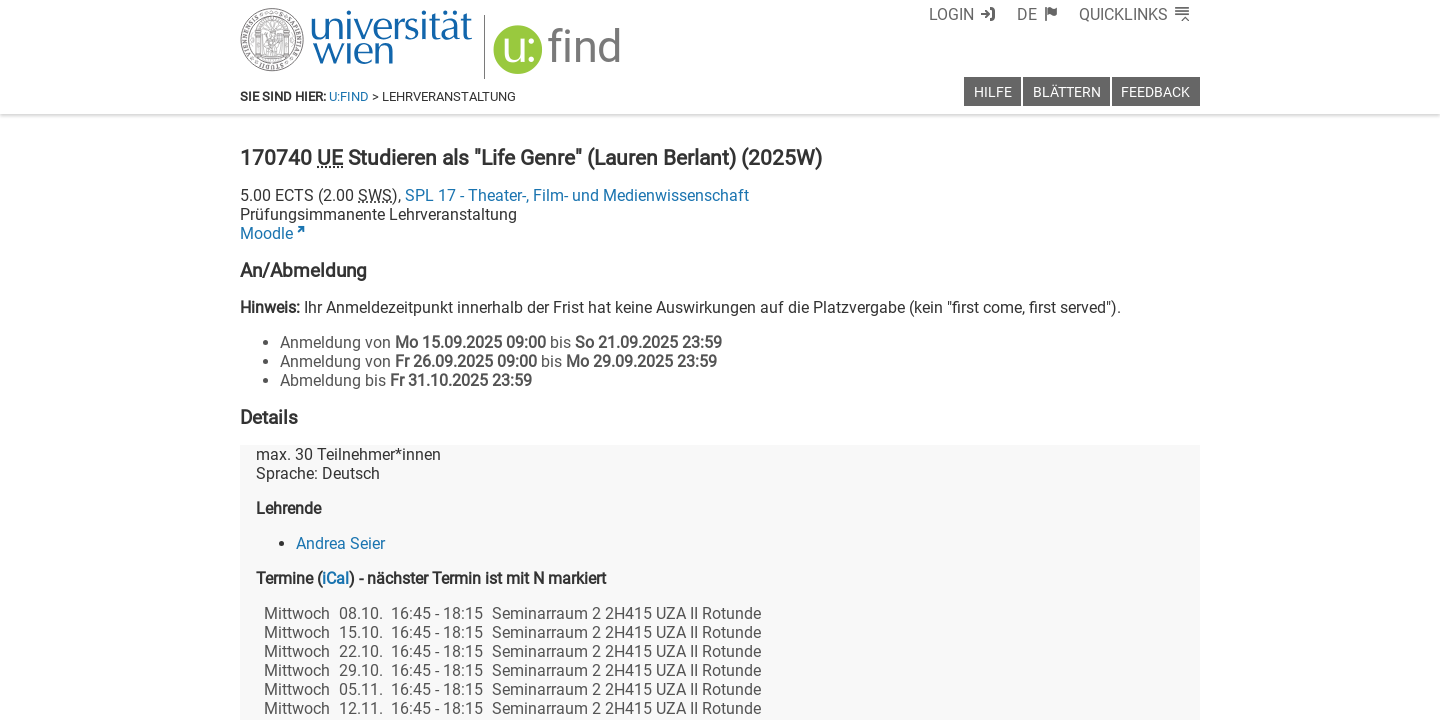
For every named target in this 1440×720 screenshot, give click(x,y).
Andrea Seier (340, 543)
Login (951, 14)
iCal (335, 578)
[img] (559, 56)
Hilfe (993, 92)
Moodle (266, 233)
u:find (349, 96)
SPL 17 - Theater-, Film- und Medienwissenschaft (577, 195)
